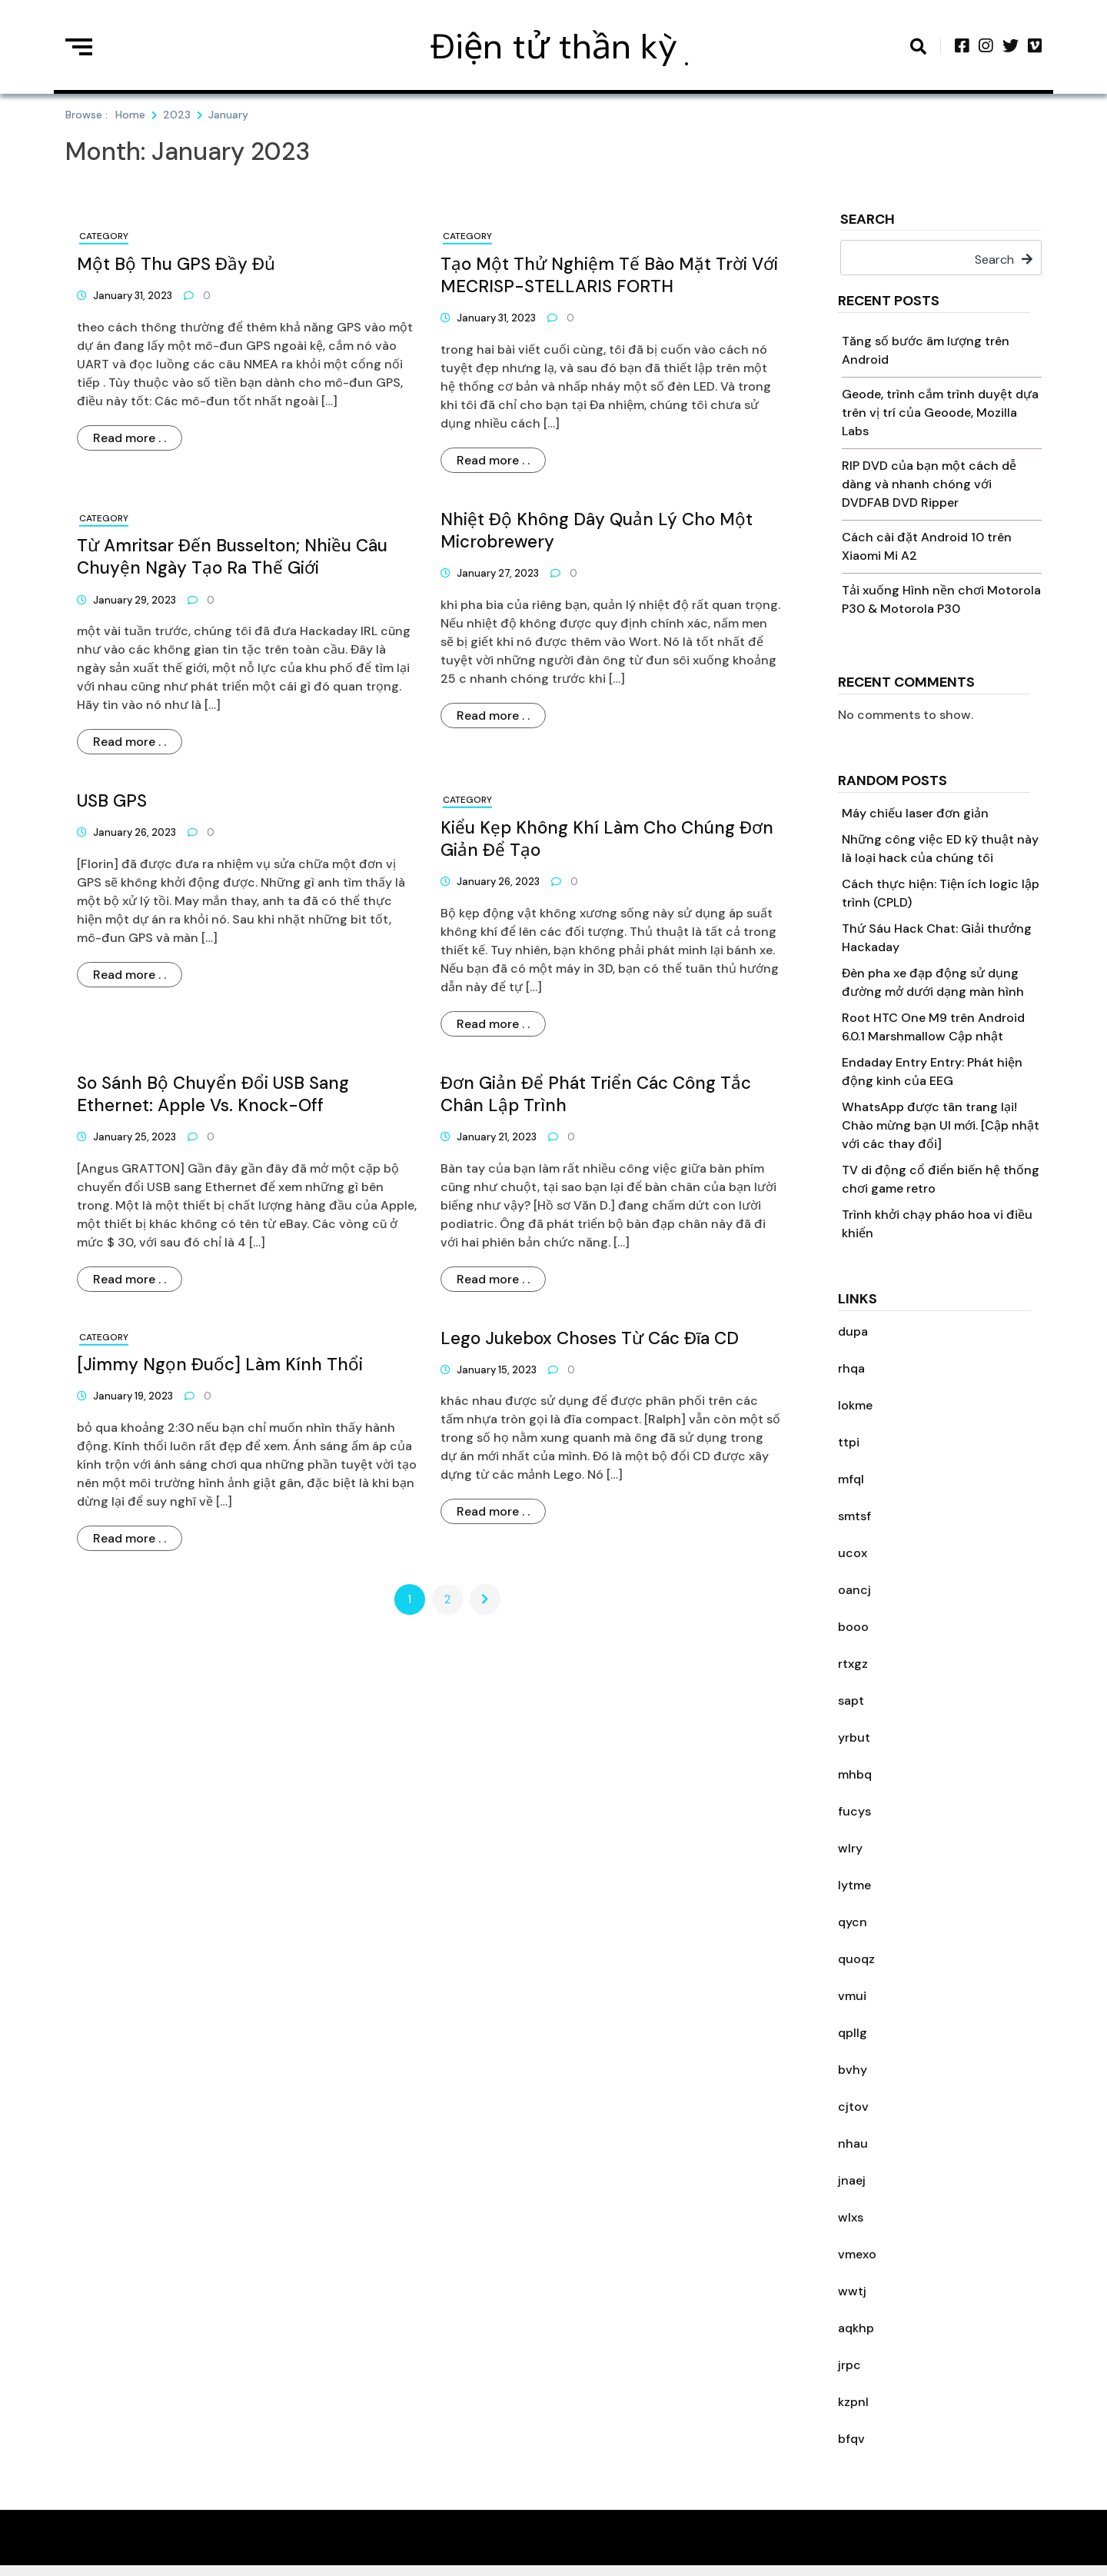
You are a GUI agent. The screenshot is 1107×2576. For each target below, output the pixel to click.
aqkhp (856, 2328)
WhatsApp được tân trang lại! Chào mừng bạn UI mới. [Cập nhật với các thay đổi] (940, 1125)
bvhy (852, 2070)
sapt (851, 1700)
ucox (852, 1553)
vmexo (857, 2254)
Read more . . (129, 438)
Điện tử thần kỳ (553, 46)
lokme (855, 1405)
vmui (852, 1996)
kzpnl (853, 2402)
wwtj (852, 2291)
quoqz (856, 1959)
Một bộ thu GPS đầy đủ (176, 264)
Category (103, 236)
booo (853, 1627)
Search (867, 220)
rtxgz (853, 1664)
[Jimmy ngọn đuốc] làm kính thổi (220, 1364)
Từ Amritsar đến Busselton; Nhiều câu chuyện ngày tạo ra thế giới (232, 556)
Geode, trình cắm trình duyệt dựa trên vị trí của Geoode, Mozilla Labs (940, 412)
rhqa (851, 1368)
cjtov (853, 2106)
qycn (852, 1922)
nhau (853, 2143)
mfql (851, 1479)
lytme (854, 1885)
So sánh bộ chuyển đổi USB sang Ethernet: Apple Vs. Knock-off (213, 1094)
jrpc (849, 2365)
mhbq (855, 1774)
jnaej (852, 2180)
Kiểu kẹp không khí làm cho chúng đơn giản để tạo (606, 839)
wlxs (850, 2217)
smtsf (854, 1516)
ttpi (848, 1442)
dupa (853, 1331)
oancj (854, 1590)
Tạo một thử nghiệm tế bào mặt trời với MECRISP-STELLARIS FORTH (609, 275)
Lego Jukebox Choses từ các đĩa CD (589, 1338)
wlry (850, 1848)
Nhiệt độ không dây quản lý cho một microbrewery (596, 530)
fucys (854, 1811)
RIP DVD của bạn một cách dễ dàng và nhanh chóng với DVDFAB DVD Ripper (929, 484)
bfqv (851, 2439)
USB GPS (112, 801)
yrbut (854, 1737)
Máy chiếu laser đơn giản (915, 813)
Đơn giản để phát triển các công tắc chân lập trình (595, 1094)
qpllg (852, 2033)
